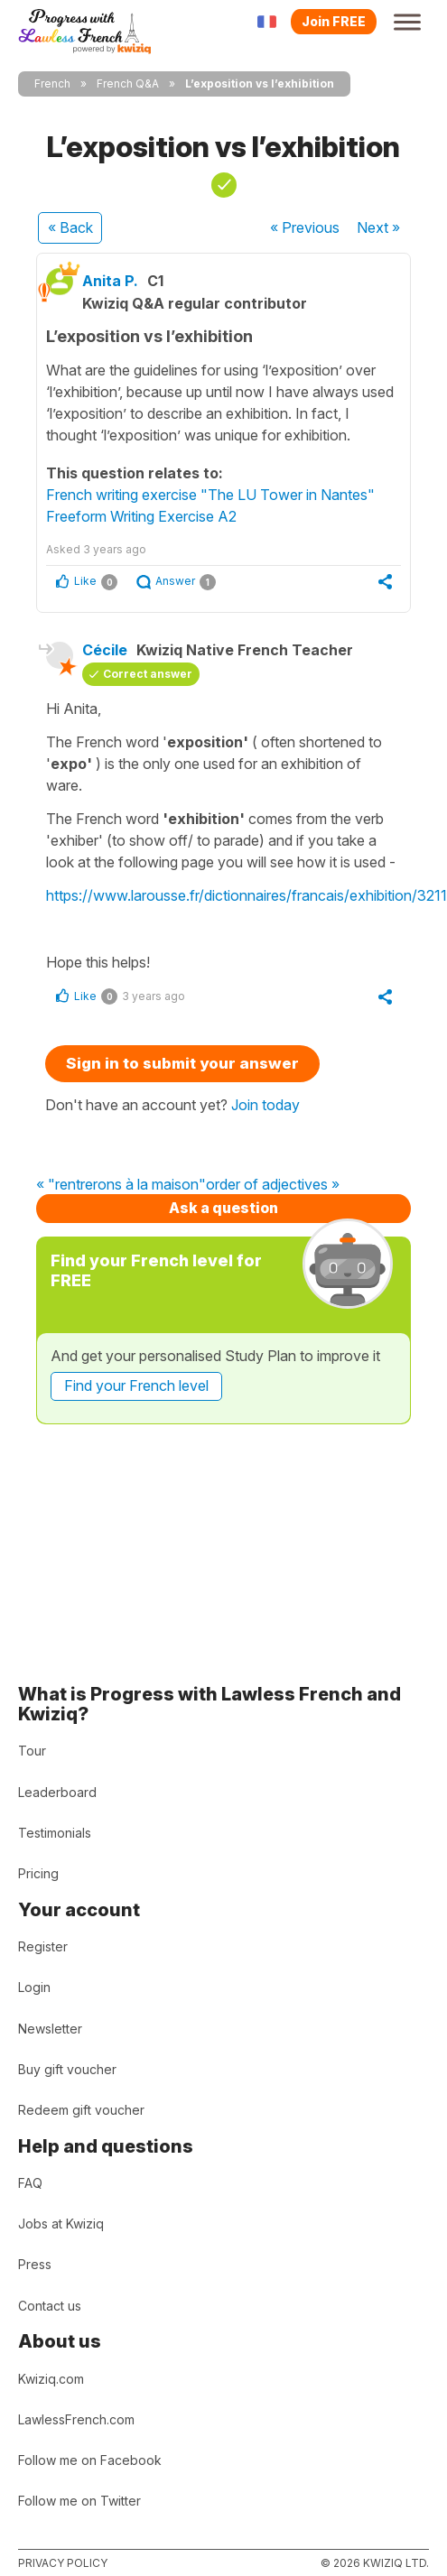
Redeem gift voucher (81, 2109)
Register (43, 1946)
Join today (265, 1105)
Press (34, 2264)
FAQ (30, 2183)
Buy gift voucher (67, 2069)
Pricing (38, 1873)
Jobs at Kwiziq (61, 2223)
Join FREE (334, 21)
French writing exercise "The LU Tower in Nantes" (210, 495)
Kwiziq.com (51, 2378)
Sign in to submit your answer (182, 1063)
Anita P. (110, 281)
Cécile (104, 650)
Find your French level (136, 1385)
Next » (378, 227)
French (52, 83)
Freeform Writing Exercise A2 (141, 516)
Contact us (49, 2305)
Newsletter (50, 2028)
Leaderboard (57, 1792)
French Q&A (128, 83)
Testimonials (54, 1832)
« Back (70, 227)
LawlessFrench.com (76, 2419)
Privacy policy (62, 2563)
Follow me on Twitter (79, 2500)
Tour (32, 1750)
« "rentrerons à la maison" (121, 1185)
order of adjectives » (273, 1185)
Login (34, 1987)
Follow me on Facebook (90, 2460)
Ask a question (223, 1208)
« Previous (305, 227)
